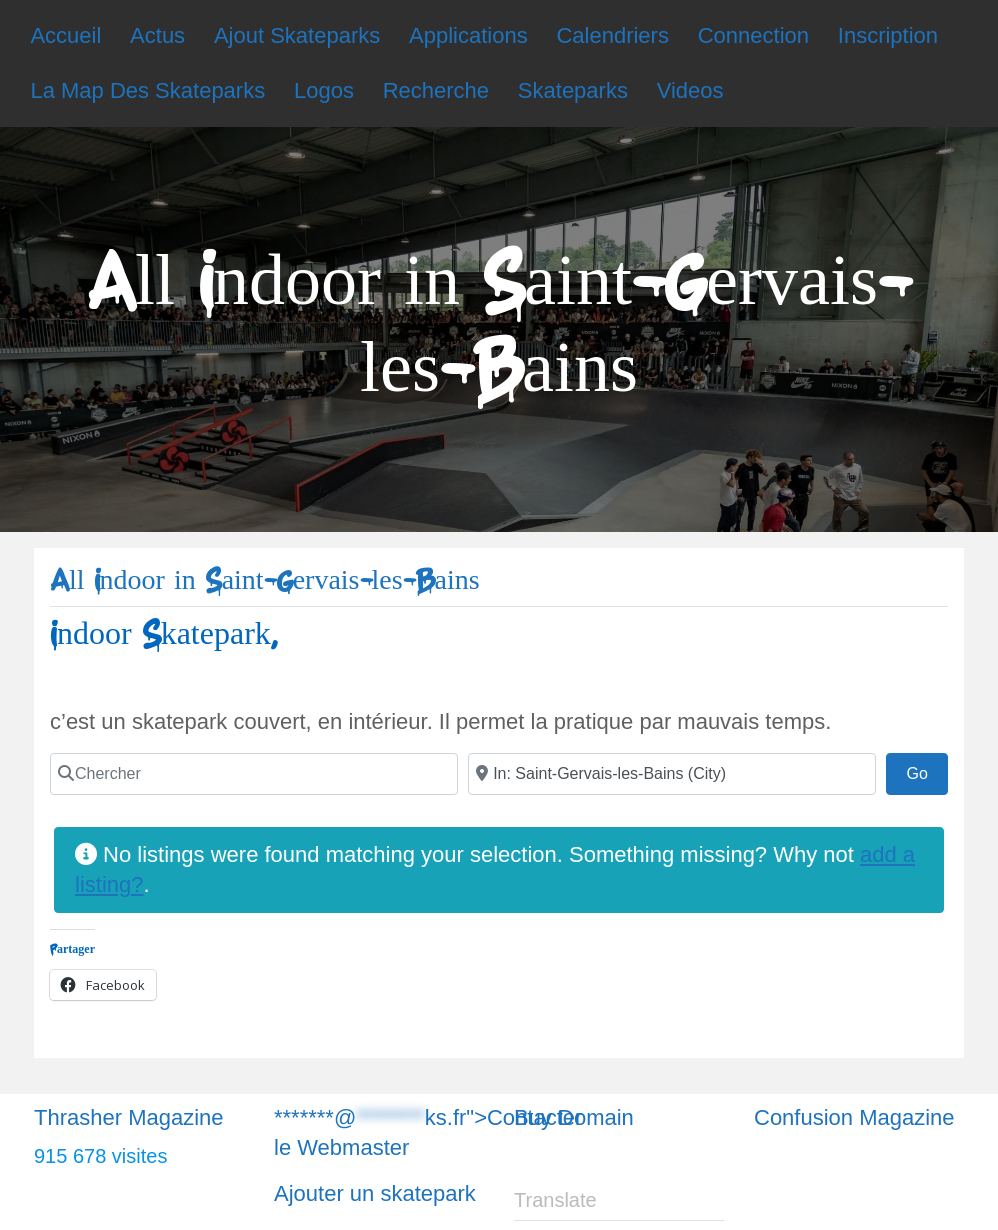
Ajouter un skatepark (375, 1193)
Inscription (888, 35)
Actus (157, 35)
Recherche (436, 90)
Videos (690, 90)
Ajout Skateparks (297, 35)
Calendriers (612, 35)
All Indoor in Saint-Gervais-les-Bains (265, 580)
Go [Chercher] (927, 771)
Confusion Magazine (854, 1117)
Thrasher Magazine (129, 1117)
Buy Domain (574, 1117)
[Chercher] (254, 774)
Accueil (65, 35)
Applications (468, 35)
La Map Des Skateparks (147, 90)
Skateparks (573, 90)
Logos (324, 90)
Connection (753, 35)
